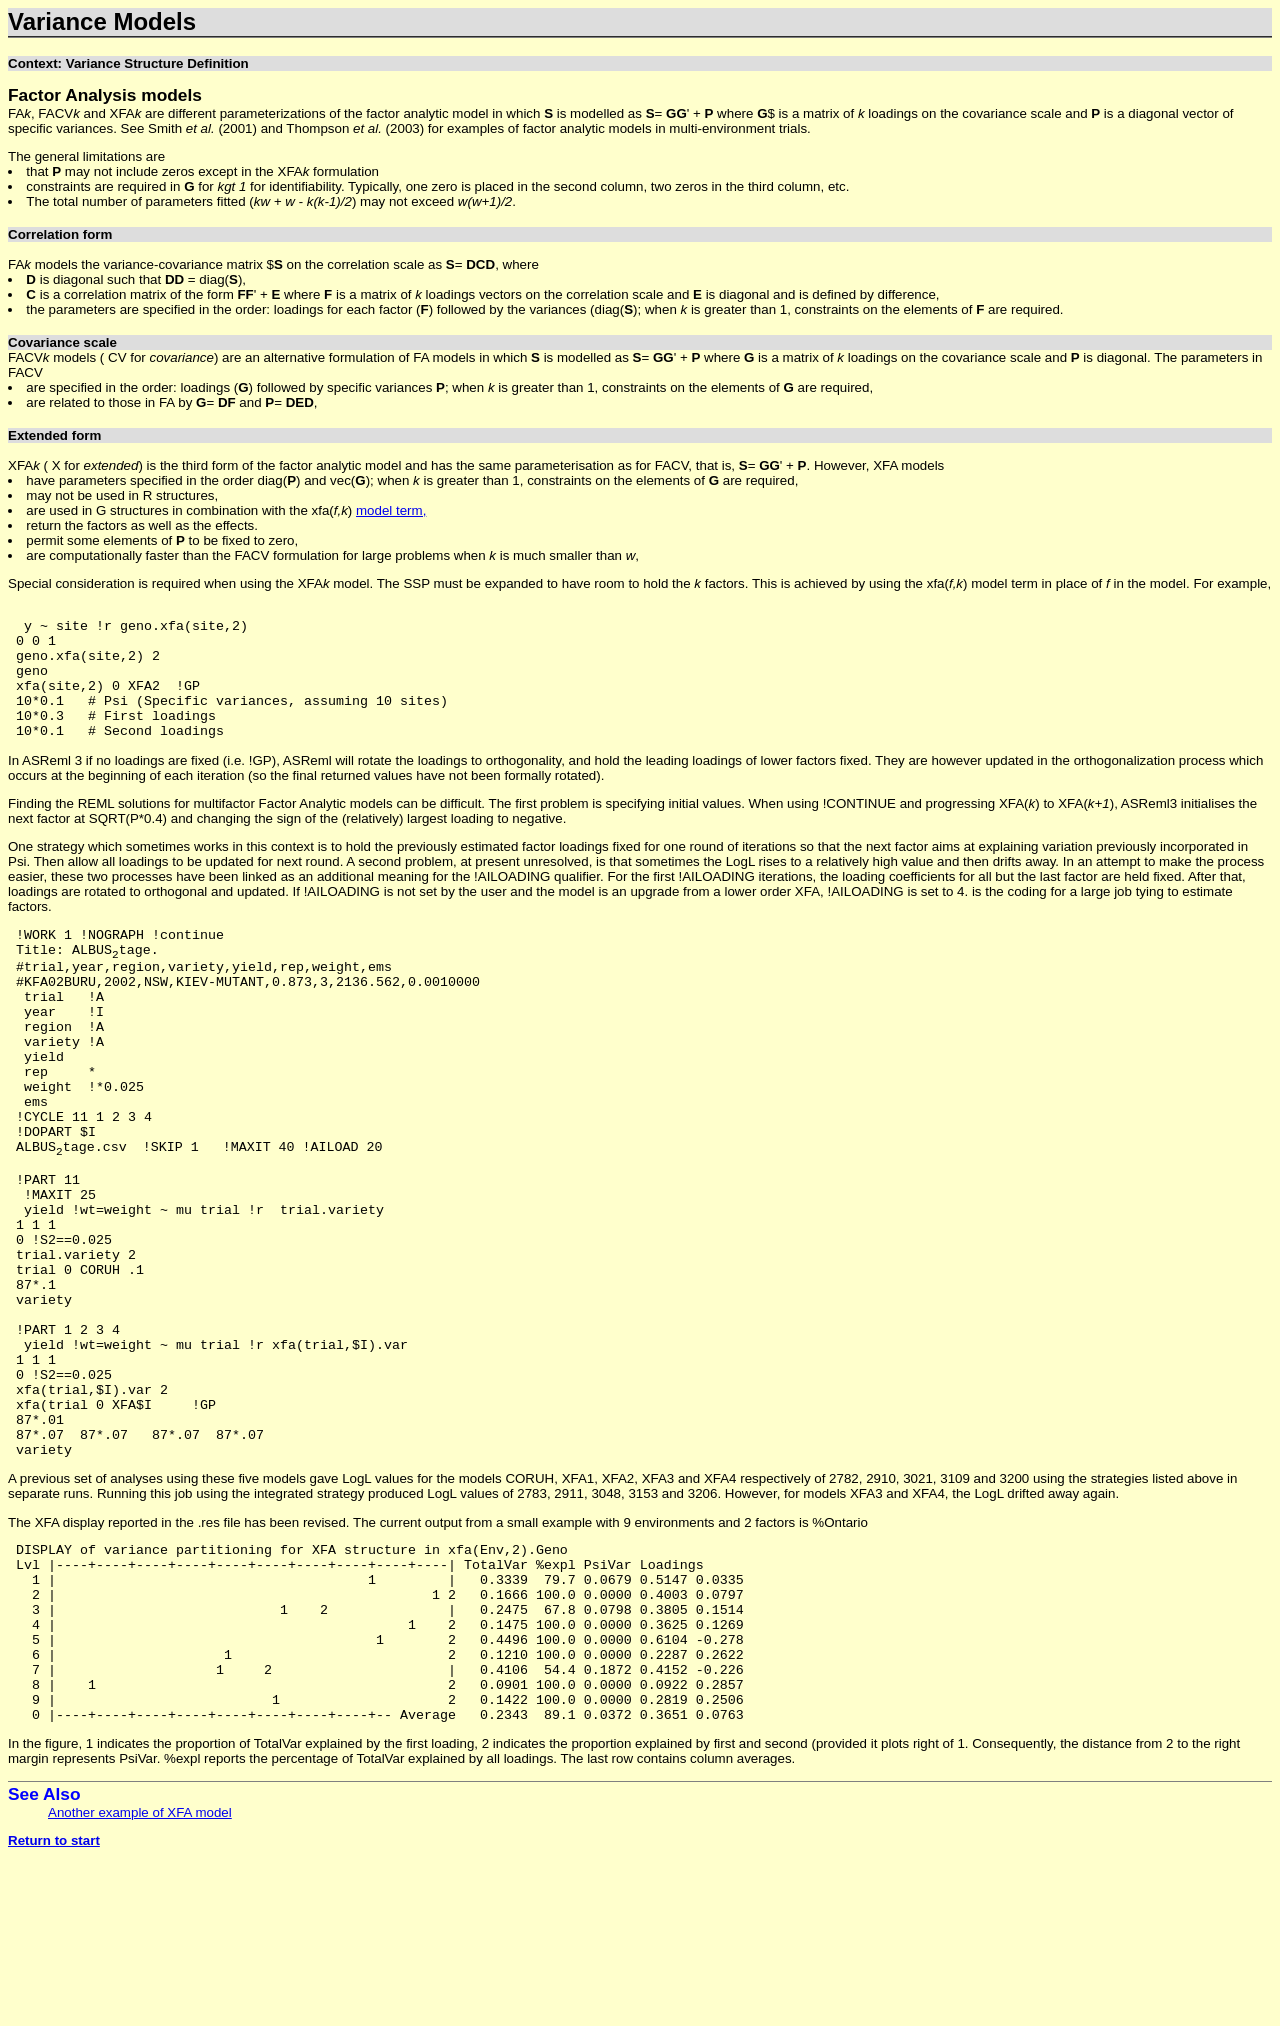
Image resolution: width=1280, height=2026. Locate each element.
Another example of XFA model (140, 1977)
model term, (391, 510)
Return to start (54, 2005)
